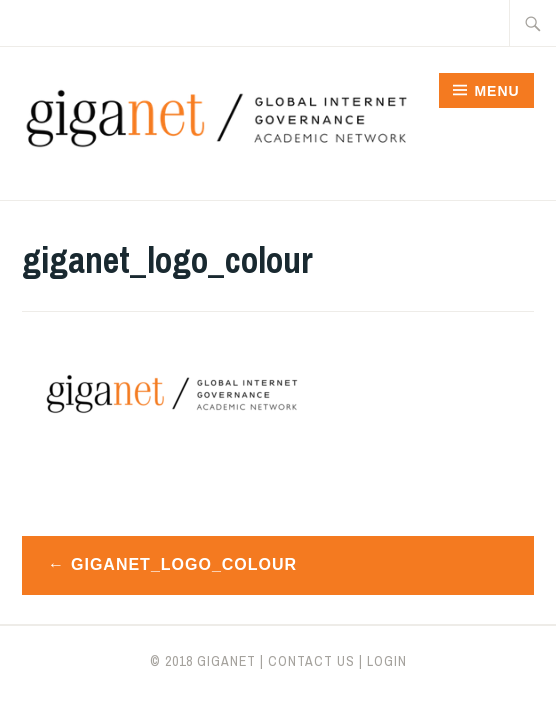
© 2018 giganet (203, 661)
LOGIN (387, 661)
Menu (496, 91)
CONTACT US (311, 661)
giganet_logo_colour (184, 564)
